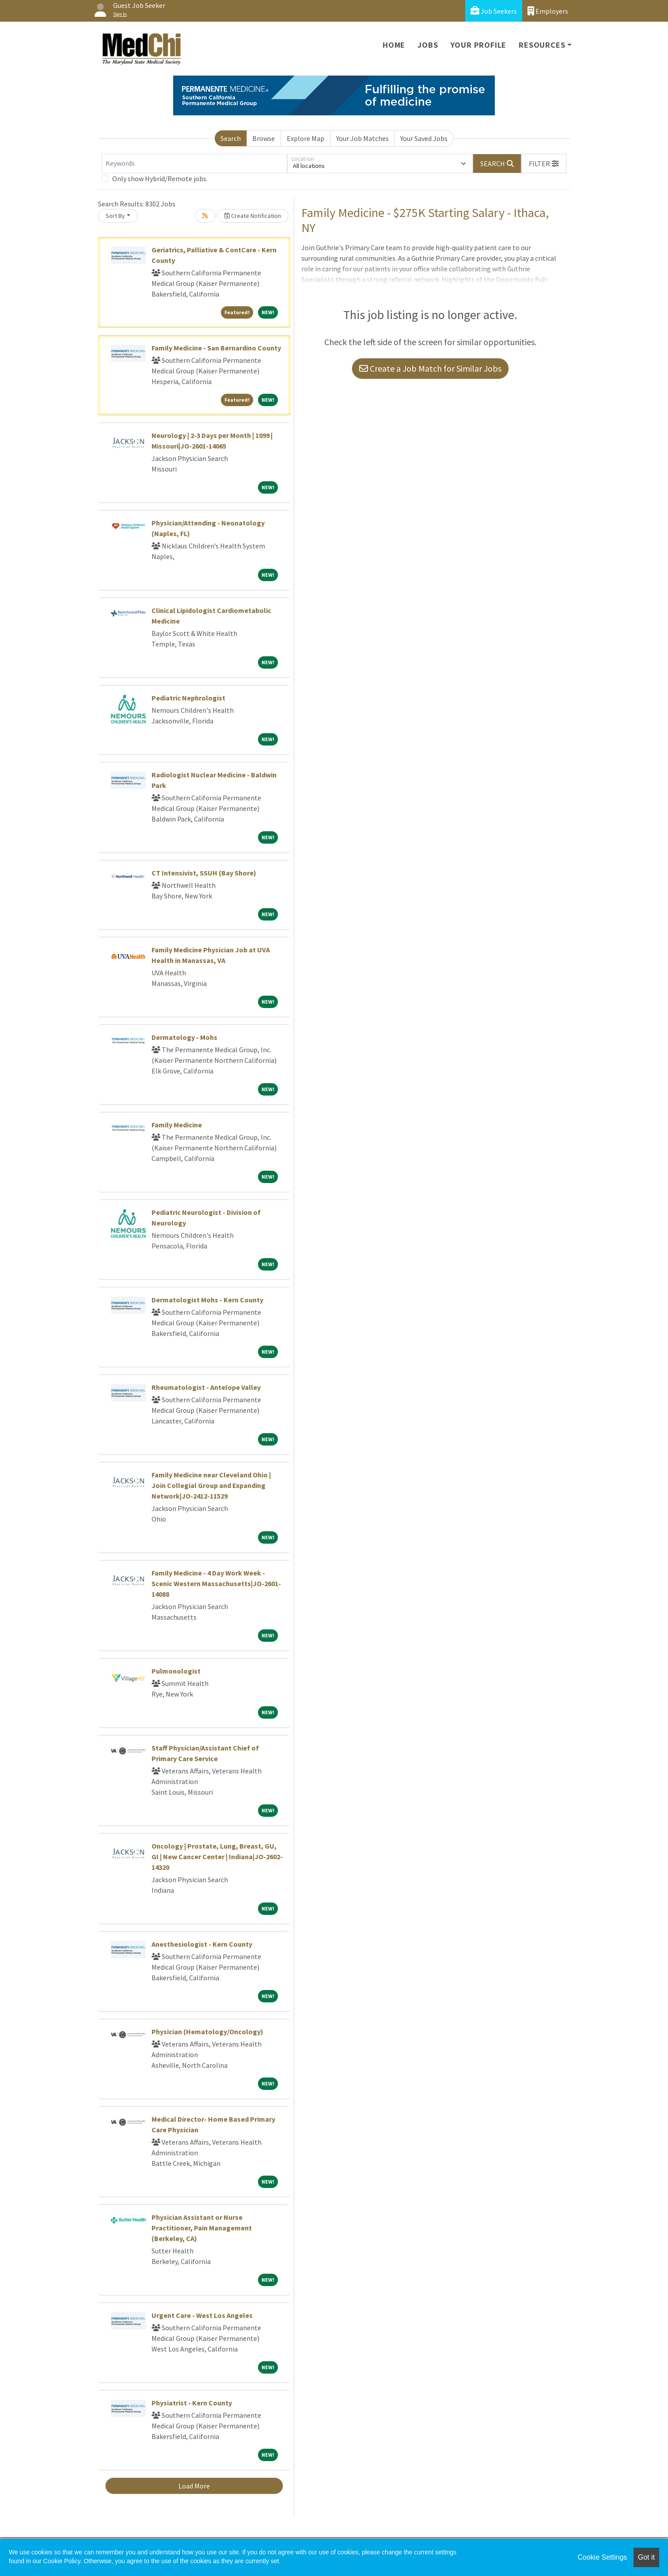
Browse (263, 138)
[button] (543, 163)
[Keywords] (194, 163)
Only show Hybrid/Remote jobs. (160, 178)
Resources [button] (542, 45)
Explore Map (305, 138)
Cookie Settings (602, 2557)
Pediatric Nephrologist (188, 697)
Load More (194, 2485)
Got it (646, 2557)
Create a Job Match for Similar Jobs (430, 368)
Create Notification (252, 216)
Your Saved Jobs (424, 138)
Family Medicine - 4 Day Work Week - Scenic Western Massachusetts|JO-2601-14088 (216, 1583)
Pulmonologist (176, 1671)
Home (394, 45)
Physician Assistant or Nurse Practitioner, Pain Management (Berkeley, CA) (202, 2228)
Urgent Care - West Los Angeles (202, 2315)
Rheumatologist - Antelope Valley (206, 1387)
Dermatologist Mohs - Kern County (207, 1299)
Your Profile (479, 45)
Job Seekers (494, 10)
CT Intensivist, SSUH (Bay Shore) (204, 872)
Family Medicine (177, 1124)
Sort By (115, 216)
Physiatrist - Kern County (192, 2402)
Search (230, 138)
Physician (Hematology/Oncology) (207, 2031)
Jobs (428, 45)
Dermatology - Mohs (184, 1037)
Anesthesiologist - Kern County (202, 1944)
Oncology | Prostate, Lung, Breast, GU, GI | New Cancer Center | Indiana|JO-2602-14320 (217, 1857)
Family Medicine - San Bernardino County (216, 347)
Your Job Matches (362, 138)
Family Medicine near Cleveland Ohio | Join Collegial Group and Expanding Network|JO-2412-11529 (211, 1485)
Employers (548, 10)
